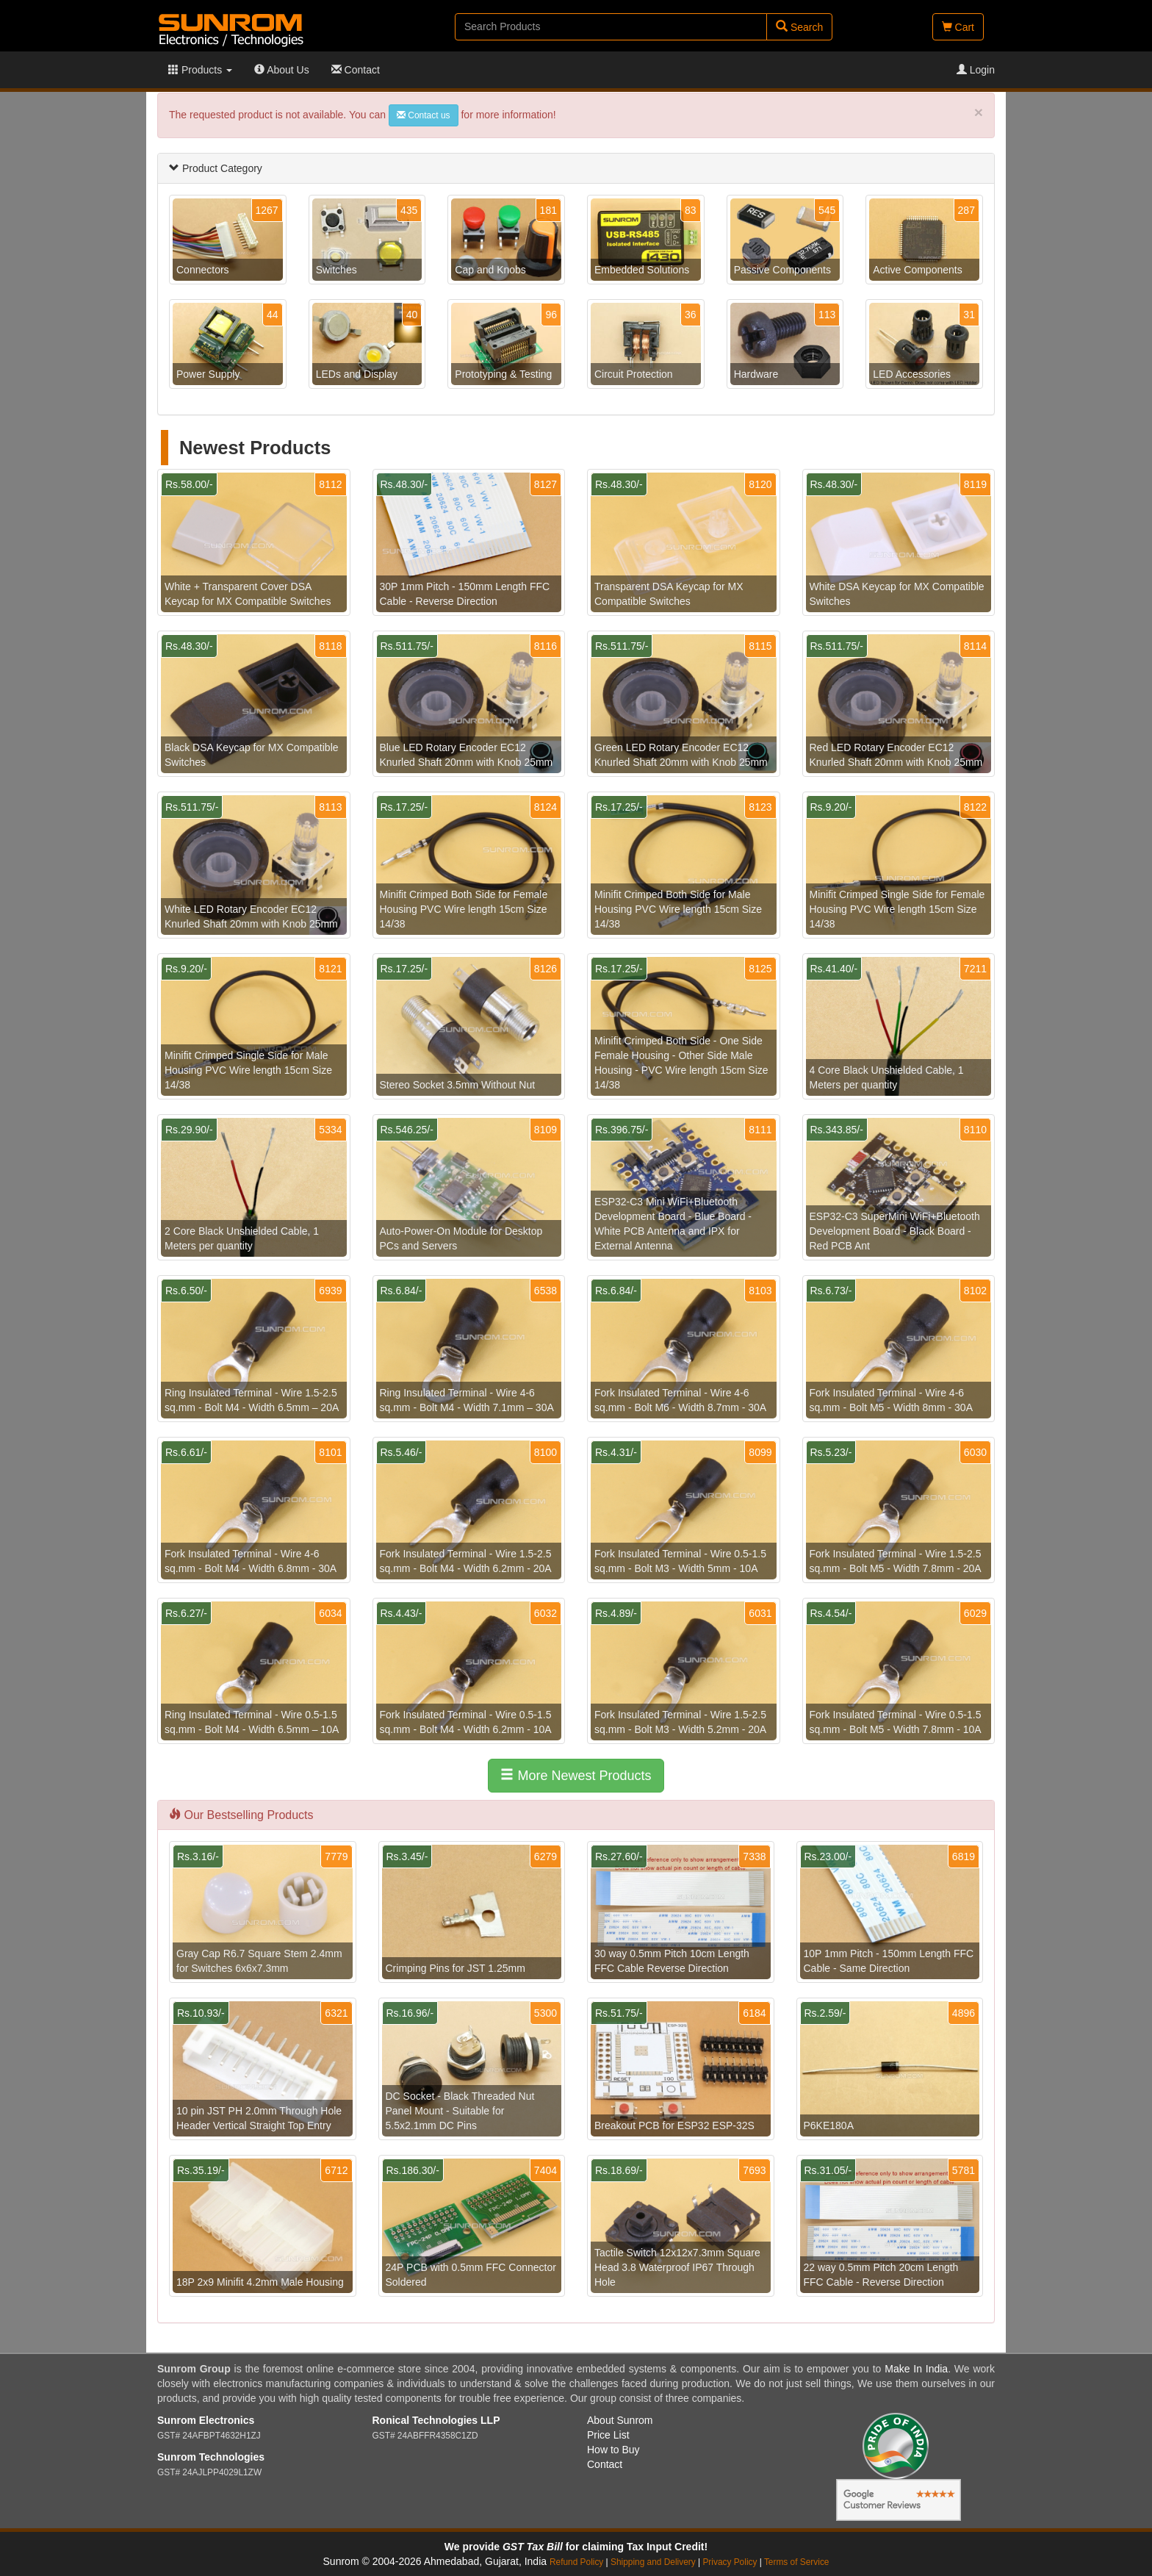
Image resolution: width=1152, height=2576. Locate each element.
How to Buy (613, 2449)
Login (976, 70)
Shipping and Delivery (653, 2562)
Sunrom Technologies (210, 2457)
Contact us (423, 115)
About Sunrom (620, 2420)
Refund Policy (576, 2562)
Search (799, 27)
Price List (608, 2435)
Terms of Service (796, 2562)
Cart (958, 27)
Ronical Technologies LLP (436, 2420)
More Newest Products (575, 1775)
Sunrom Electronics (205, 2420)
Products (200, 70)
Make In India (916, 2369)
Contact (355, 70)
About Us (281, 70)
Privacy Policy (729, 2562)
